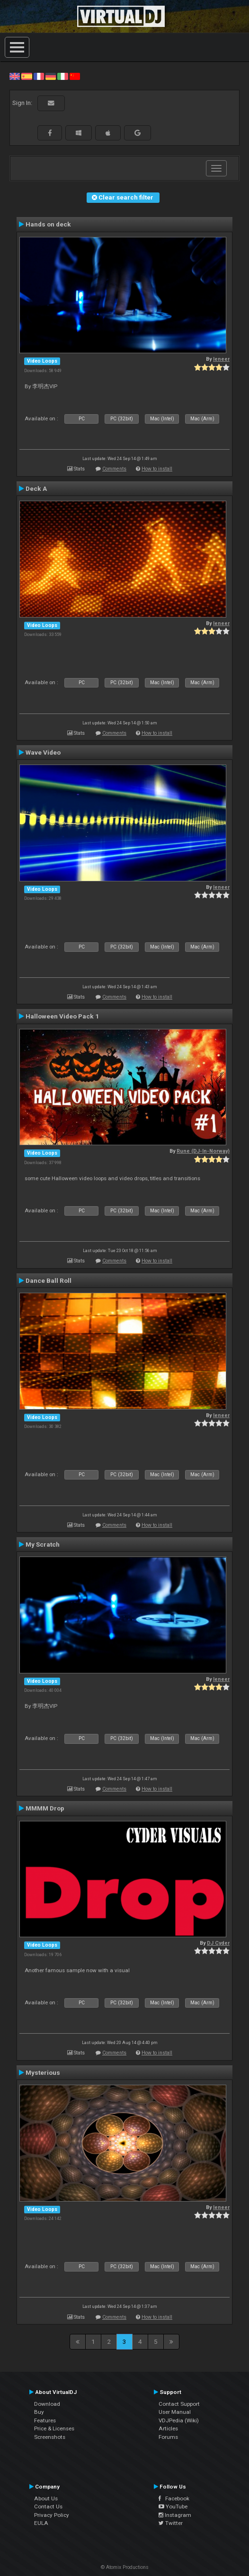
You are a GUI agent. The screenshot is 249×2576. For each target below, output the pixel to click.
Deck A (36, 488)
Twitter (171, 2523)
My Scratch (43, 1544)
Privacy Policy (51, 2515)
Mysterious (43, 2072)
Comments (114, 469)
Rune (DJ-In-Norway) (203, 1151)
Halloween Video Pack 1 (62, 1016)
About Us (46, 2498)
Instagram (175, 2515)
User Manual (175, 2412)
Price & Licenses (54, 2428)
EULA (41, 2523)
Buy (39, 2412)
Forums (168, 2437)
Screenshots (49, 2437)
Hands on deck (48, 224)
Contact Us (48, 2506)
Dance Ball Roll (48, 1280)
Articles (168, 2428)
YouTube (173, 2506)
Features (45, 2420)
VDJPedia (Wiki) (179, 2420)
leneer (221, 359)
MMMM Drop (45, 1808)
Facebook (174, 2498)
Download (47, 2404)
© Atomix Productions (125, 2567)
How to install (157, 469)
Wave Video (43, 752)
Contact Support (179, 2404)
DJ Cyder (218, 1943)
